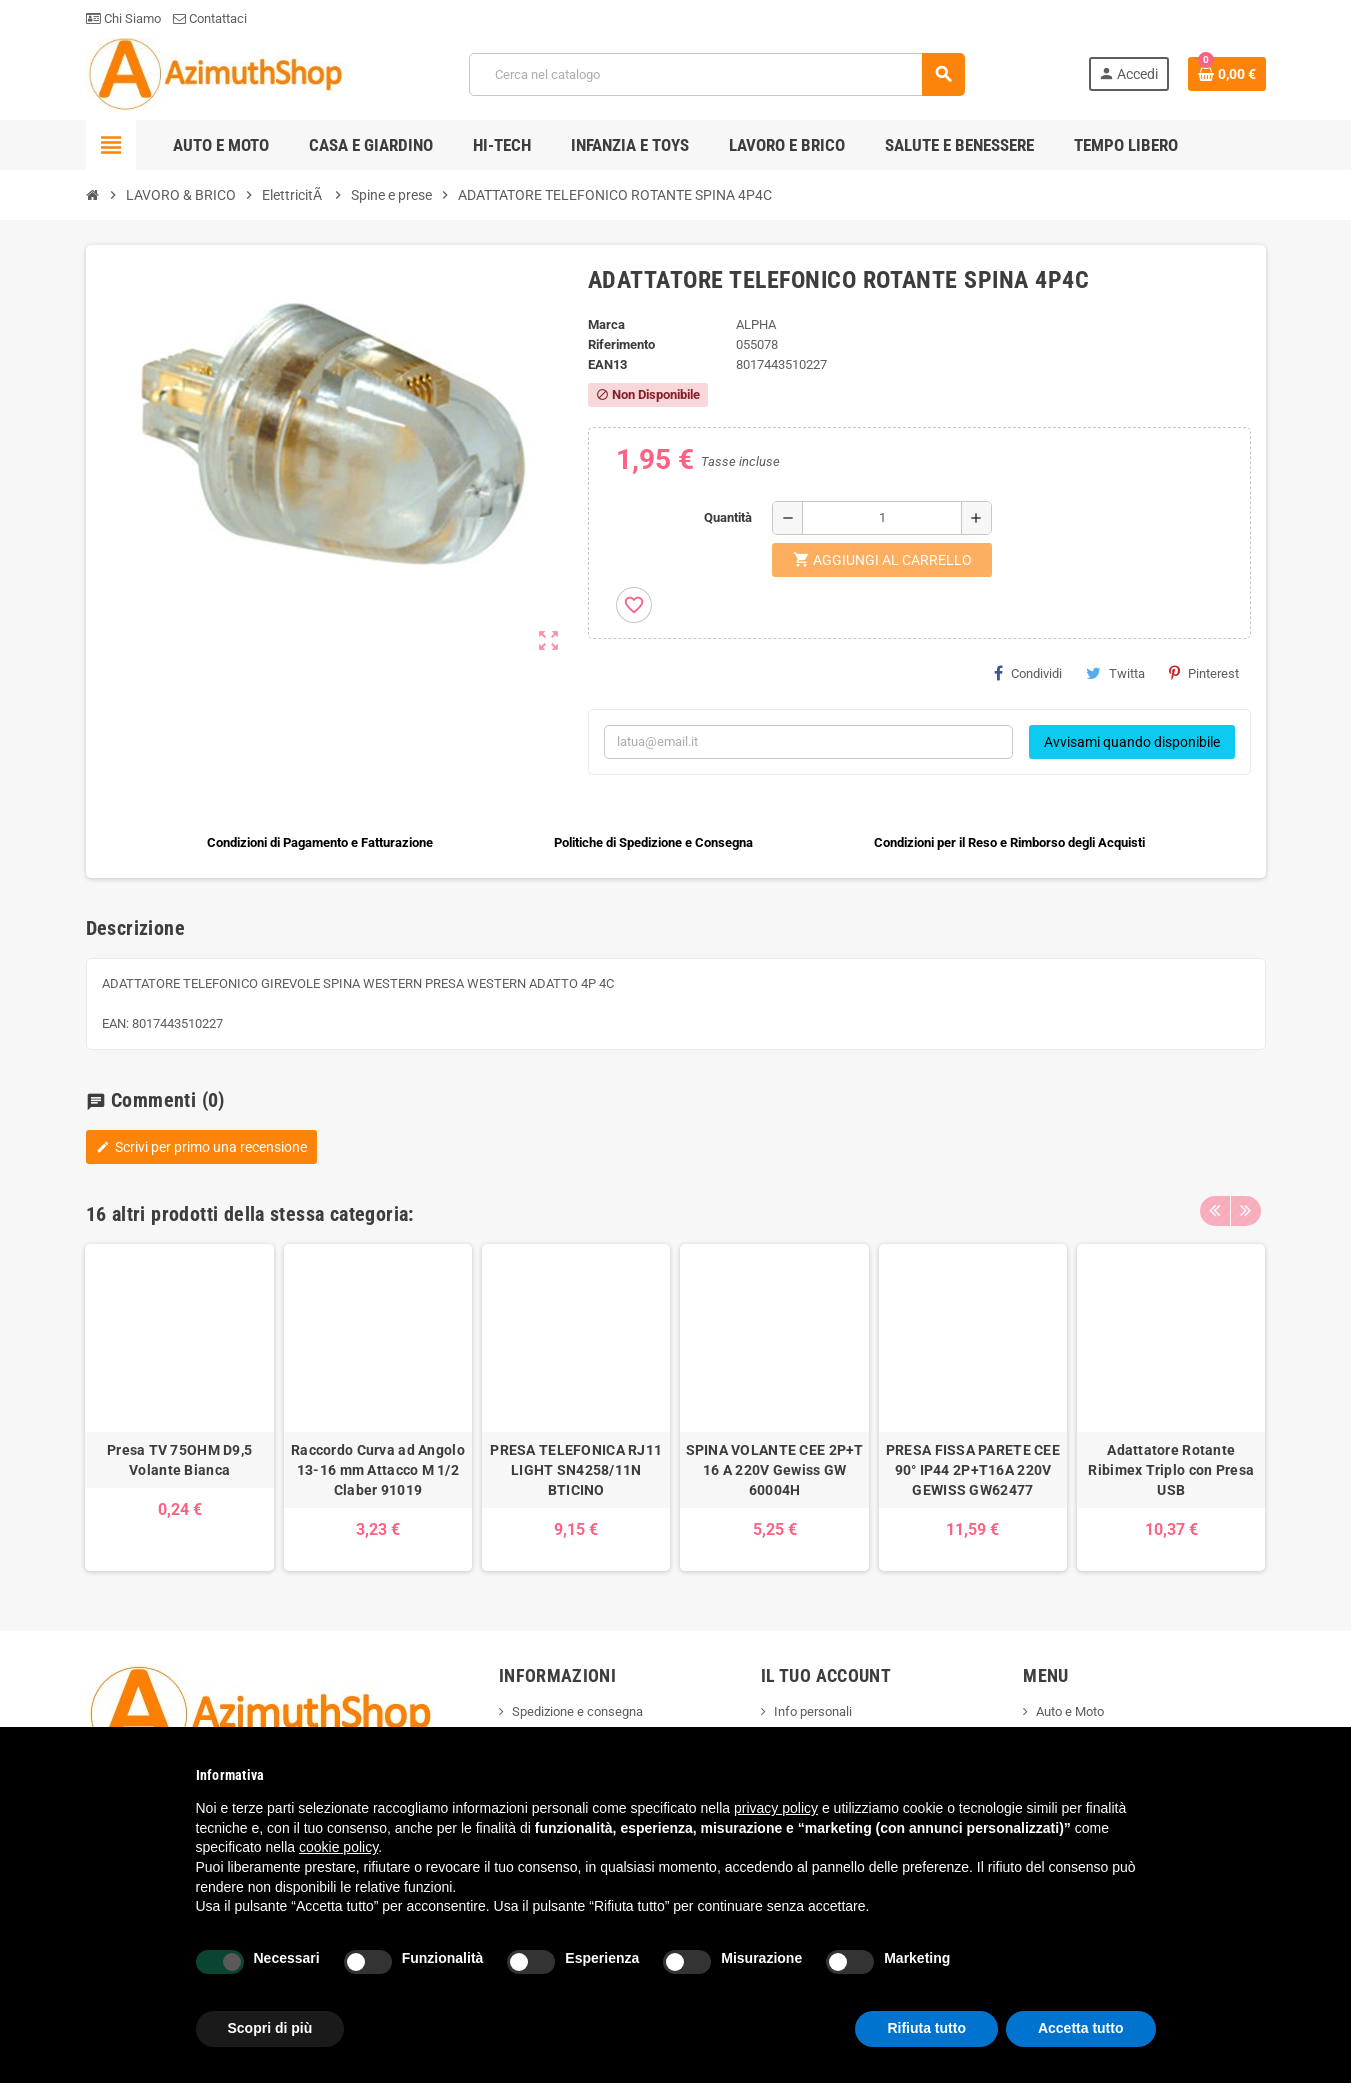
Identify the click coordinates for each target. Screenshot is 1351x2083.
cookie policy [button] (338, 1847)
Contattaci (210, 18)
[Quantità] (882, 518)
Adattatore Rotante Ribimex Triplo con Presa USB (1171, 1470)
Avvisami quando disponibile (1132, 742)
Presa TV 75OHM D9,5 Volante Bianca (179, 1460)
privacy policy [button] (776, 1808)
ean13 (607, 364)
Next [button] (1246, 1209)
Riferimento (621, 344)
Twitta (1115, 673)
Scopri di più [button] (270, 2028)
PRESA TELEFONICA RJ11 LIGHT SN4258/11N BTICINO (576, 1470)
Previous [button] (1215, 1209)
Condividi (1028, 673)
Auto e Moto (1070, 1711)
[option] (179, 1407)
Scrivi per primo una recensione (201, 1147)
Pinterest (1204, 673)
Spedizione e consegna (577, 1711)
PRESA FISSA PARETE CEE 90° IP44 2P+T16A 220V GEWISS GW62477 (973, 1470)
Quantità (728, 517)
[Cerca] (716, 74)
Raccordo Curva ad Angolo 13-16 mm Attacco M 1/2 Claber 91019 (378, 1470)
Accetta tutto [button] (1081, 2028)
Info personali (813, 1711)
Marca (606, 324)
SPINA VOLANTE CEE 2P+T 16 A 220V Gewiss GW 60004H (775, 1470)
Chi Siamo (123, 18)
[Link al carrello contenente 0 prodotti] (1227, 74)
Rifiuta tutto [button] (926, 2028)
